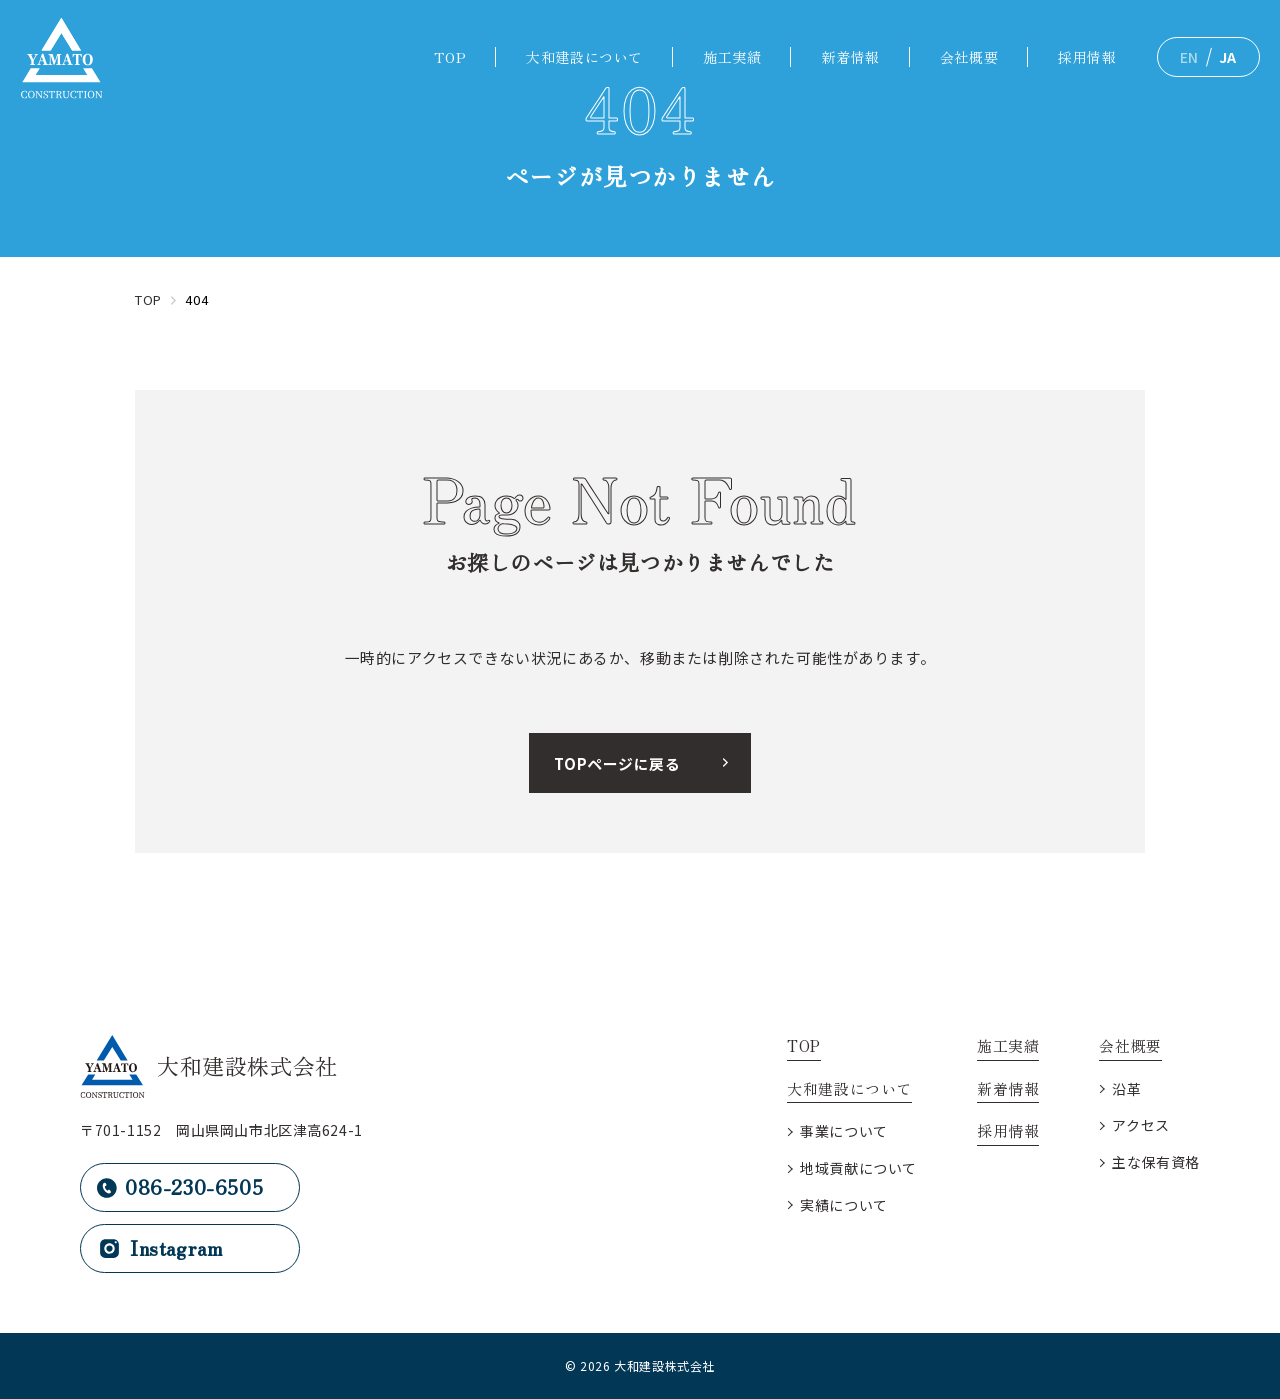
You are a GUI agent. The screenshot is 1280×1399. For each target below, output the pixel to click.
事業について (844, 1131)
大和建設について (584, 57)
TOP (450, 57)
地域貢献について (858, 1168)
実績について (844, 1205)
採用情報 (1087, 57)
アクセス (1140, 1125)
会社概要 (969, 57)
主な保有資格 (1156, 1162)
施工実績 (732, 57)
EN (1189, 57)
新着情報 (850, 57)
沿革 (1126, 1089)
